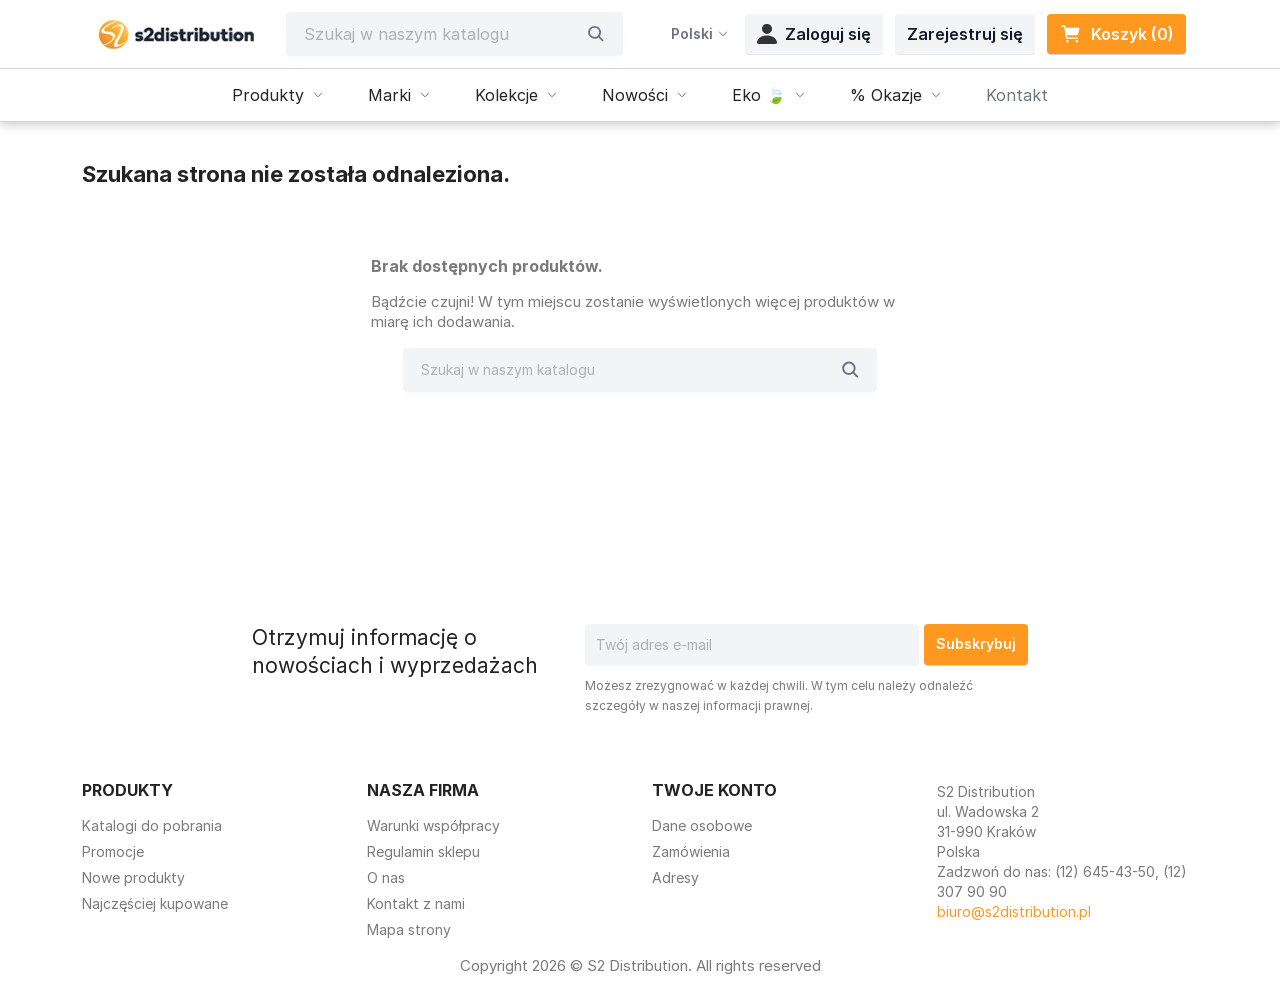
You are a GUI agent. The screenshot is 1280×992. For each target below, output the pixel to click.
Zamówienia (691, 851)
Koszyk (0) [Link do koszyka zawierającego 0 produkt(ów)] (1116, 34)
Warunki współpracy (433, 825)
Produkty (280, 95)
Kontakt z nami (416, 903)
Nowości (647, 95)
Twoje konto (714, 790)
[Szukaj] (440, 34)
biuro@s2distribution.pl (1014, 911)
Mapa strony (409, 929)
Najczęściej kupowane (155, 903)
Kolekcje (518, 95)
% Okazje (898, 95)
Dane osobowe (702, 825)
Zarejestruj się (965, 34)
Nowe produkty (133, 877)
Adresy (675, 877)
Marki (401, 95)
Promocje (113, 851)
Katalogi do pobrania (152, 825)
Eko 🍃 (771, 95)
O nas (386, 877)
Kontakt (1017, 95)
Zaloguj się (814, 34)
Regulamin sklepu (423, 851)
